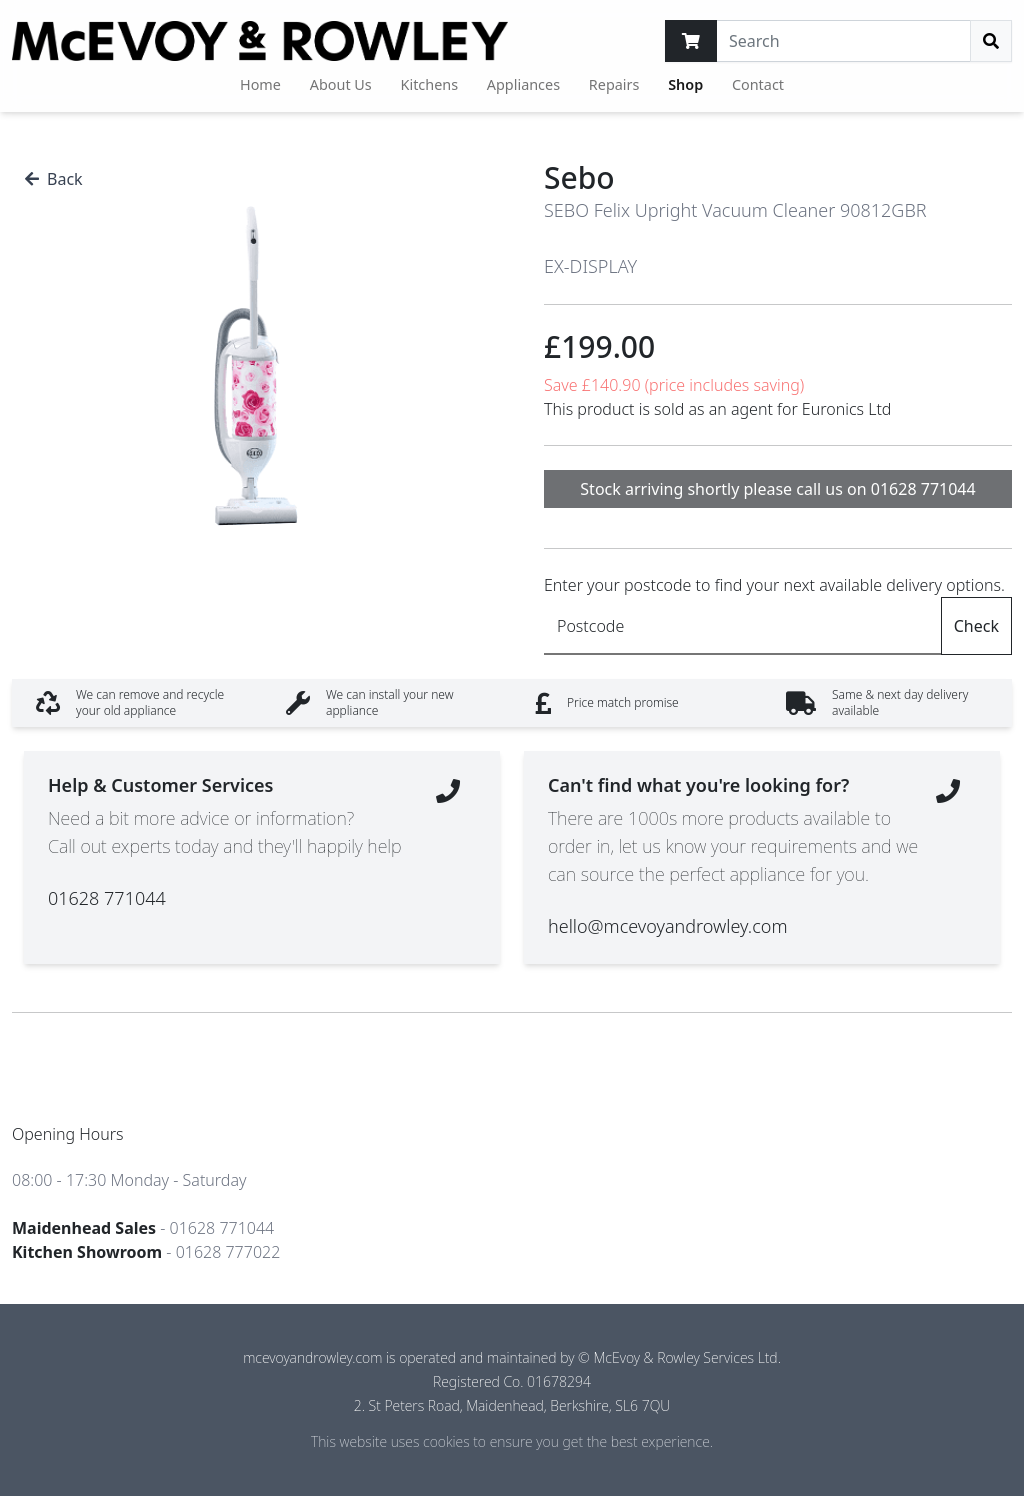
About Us (341, 84)
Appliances (523, 84)
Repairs (614, 84)
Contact (758, 84)
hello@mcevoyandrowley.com (667, 926)
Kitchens (430, 84)
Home (260, 84)
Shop (685, 84)
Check (976, 626)
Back (54, 179)
